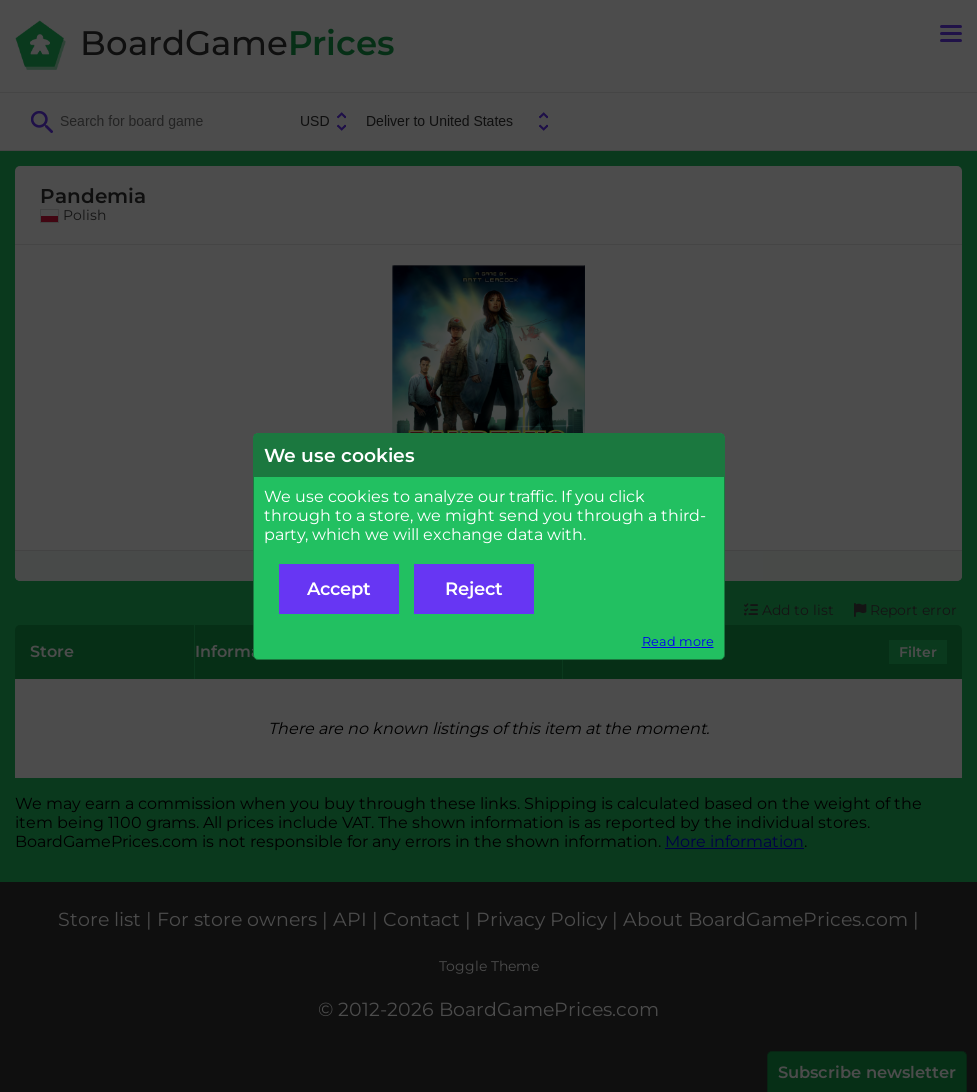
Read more (678, 641)
